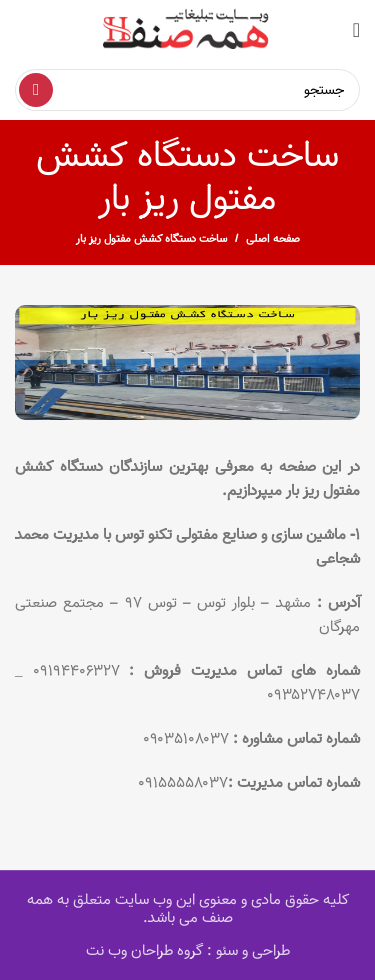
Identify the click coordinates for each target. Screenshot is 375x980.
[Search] (187, 90)
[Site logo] (187, 30)
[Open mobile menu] (356, 30)
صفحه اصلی (273, 239)
